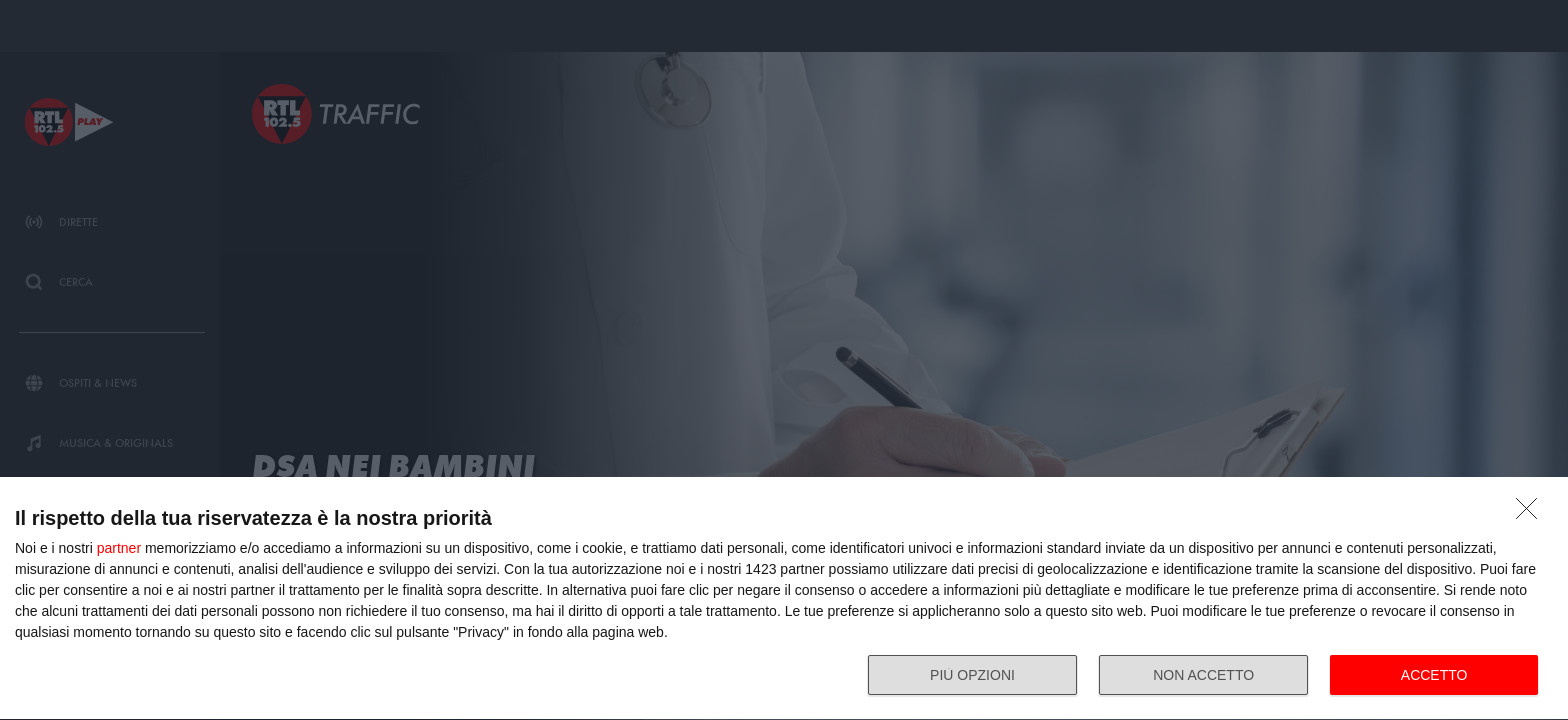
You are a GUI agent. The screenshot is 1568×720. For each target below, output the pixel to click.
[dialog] (784, 599)
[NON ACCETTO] (1532, 514)
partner (119, 548)
